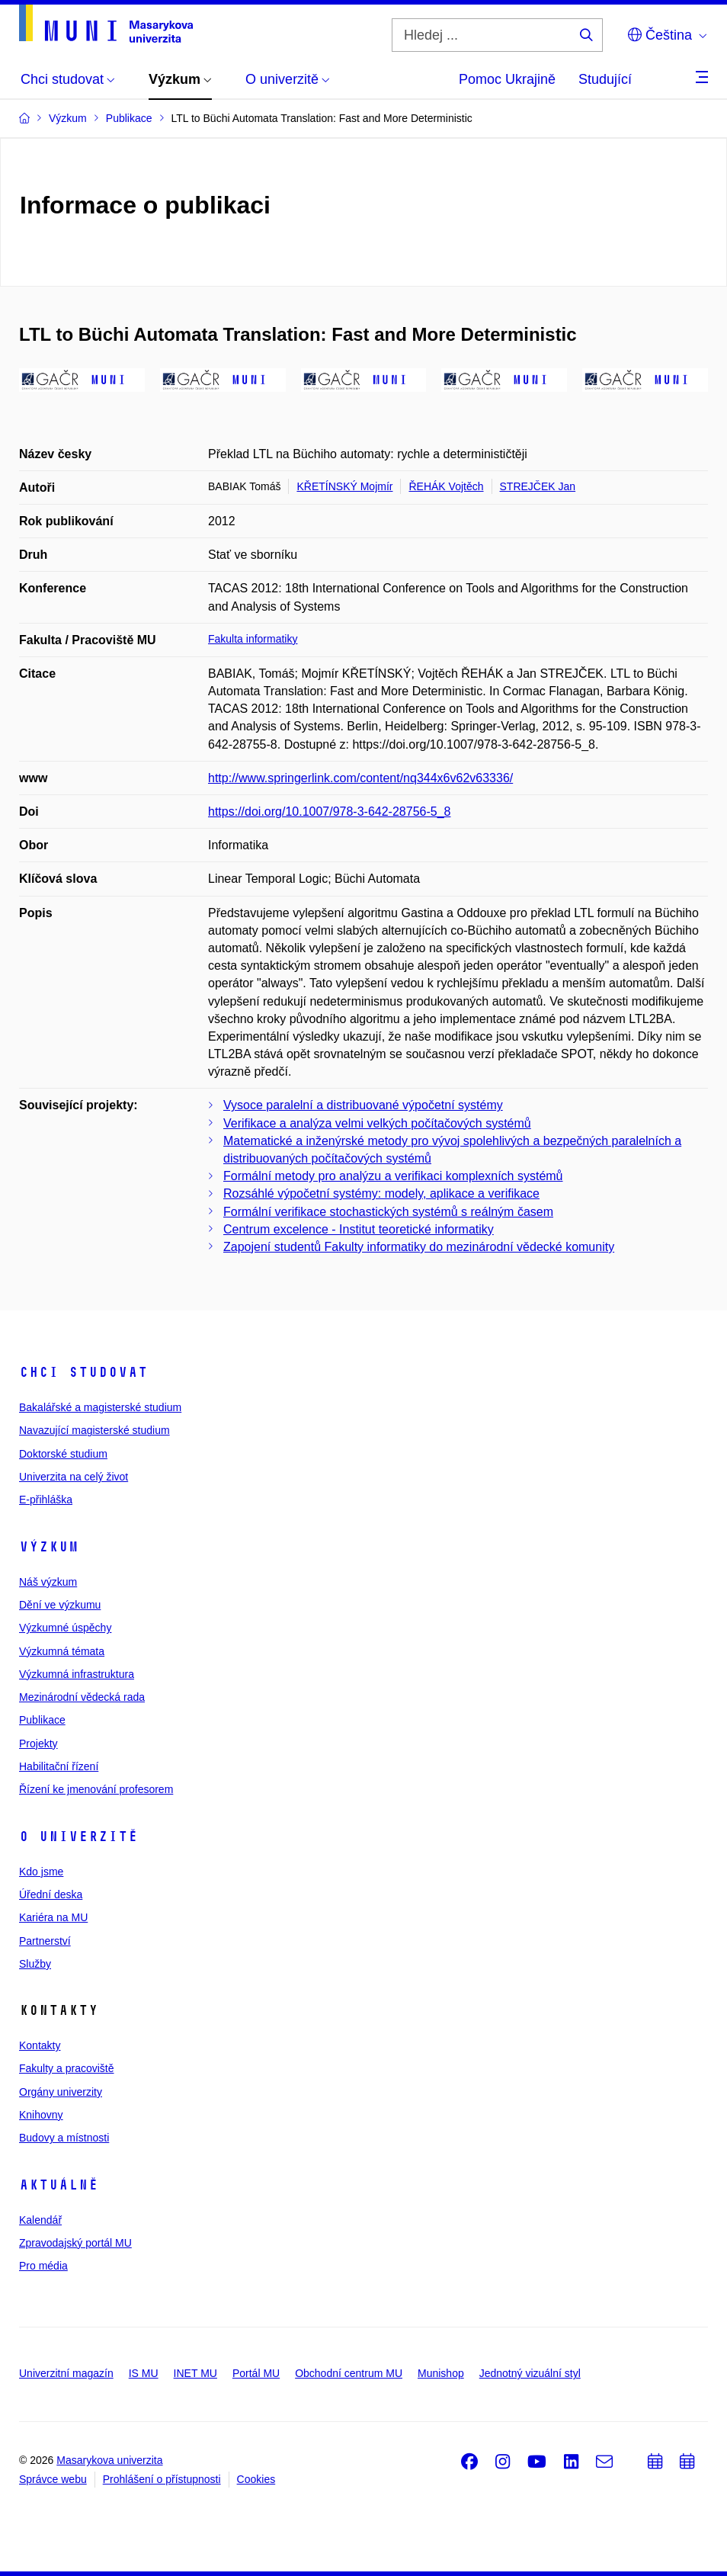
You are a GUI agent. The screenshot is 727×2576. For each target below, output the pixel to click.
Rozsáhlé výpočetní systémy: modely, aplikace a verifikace (381, 1193)
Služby (35, 1964)
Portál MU (256, 2373)
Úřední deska (50, 1894)
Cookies (256, 2479)
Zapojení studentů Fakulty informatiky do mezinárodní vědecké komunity (418, 1246)
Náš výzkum (48, 1582)
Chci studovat (83, 1372)
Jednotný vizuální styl (530, 2373)
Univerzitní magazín (66, 2373)
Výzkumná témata (61, 1651)
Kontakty (39, 2045)
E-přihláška (45, 1499)
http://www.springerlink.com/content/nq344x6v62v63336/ (360, 778)
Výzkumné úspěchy (65, 1628)
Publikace (42, 1720)
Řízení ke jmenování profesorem (96, 1789)
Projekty (38, 1743)
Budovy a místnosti (64, 2138)
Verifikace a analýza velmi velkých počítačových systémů (377, 1123)
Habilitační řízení (58, 1766)
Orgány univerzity (60, 2092)
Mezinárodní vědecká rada (82, 1697)
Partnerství (45, 1941)
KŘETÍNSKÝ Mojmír (344, 486)
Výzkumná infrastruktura (76, 1674)
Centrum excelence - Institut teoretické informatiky (358, 1229)
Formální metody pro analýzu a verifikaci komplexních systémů (393, 1175)
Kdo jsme (41, 1871)
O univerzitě (78, 1836)
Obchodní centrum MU (348, 2373)
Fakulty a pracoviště (66, 2068)
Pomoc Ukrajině (507, 79)
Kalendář (40, 2220)
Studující (605, 79)
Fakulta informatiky (252, 639)
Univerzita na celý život (73, 1477)
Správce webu (53, 2479)
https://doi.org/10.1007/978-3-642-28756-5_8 (329, 811)
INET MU (195, 2373)
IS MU (144, 2373)
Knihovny (41, 2115)
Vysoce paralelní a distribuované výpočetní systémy (363, 1105)
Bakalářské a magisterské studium (100, 1407)
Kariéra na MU (53, 1917)
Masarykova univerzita (109, 2460)
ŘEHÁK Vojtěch (445, 486)
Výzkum (48, 1546)
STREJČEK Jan (538, 486)
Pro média (43, 2266)
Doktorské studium (63, 1454)
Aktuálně (58, 2185)
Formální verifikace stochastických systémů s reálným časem (388, 1211)
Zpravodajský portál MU (75, 2243)
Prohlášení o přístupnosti (162, 2479)
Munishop (441, 2373)
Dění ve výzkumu (60, 1605)
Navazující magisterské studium (94, 1430)
